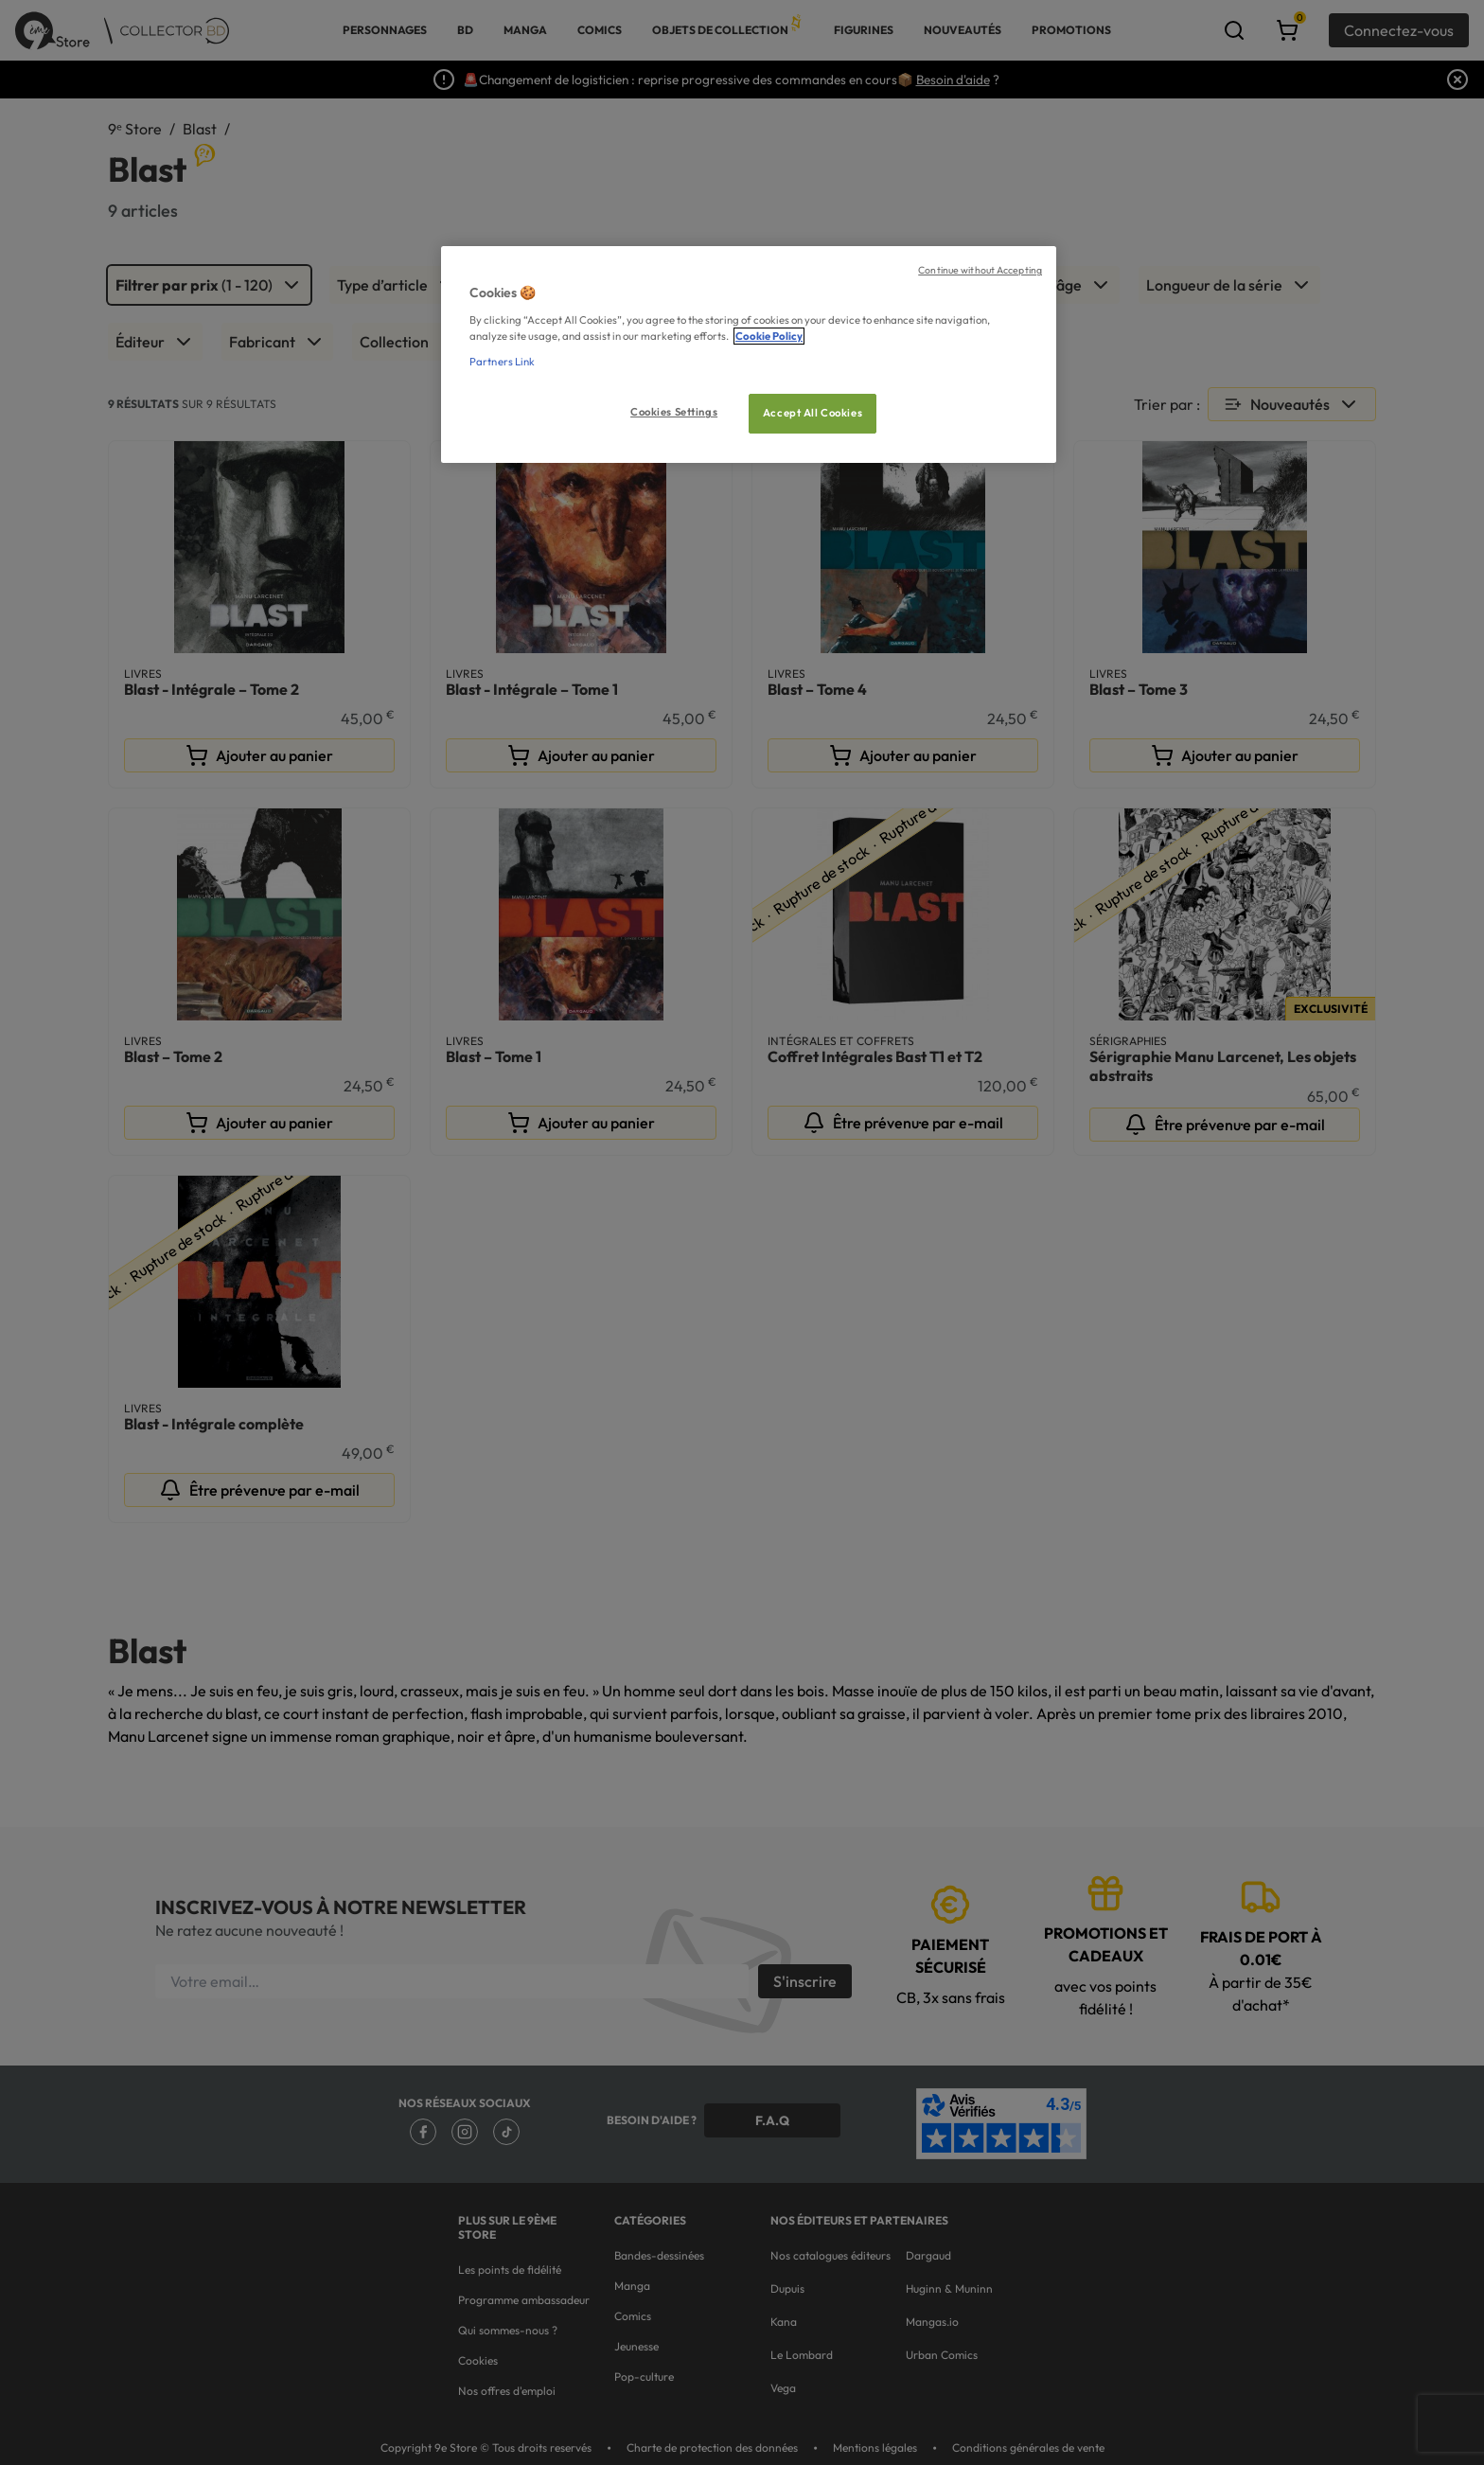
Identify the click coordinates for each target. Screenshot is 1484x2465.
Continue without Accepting (980, 269)
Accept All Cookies (812, 412)
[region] (748, 354)
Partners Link (502, 361)
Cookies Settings (673, 411)
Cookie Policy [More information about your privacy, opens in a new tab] (769, 336)
